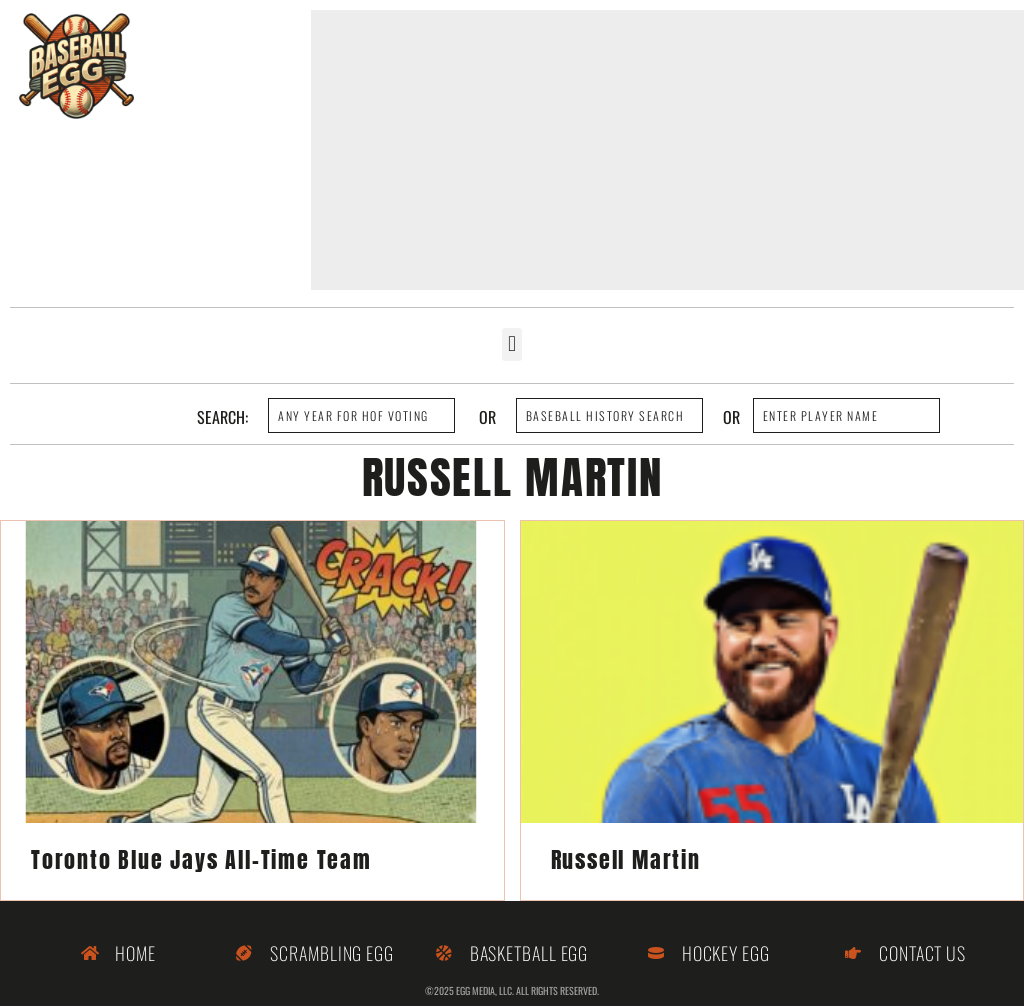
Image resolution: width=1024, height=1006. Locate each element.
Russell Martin (626, 859)
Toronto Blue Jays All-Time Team (201, 859)
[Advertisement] (667, 150)
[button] (511, 344)
